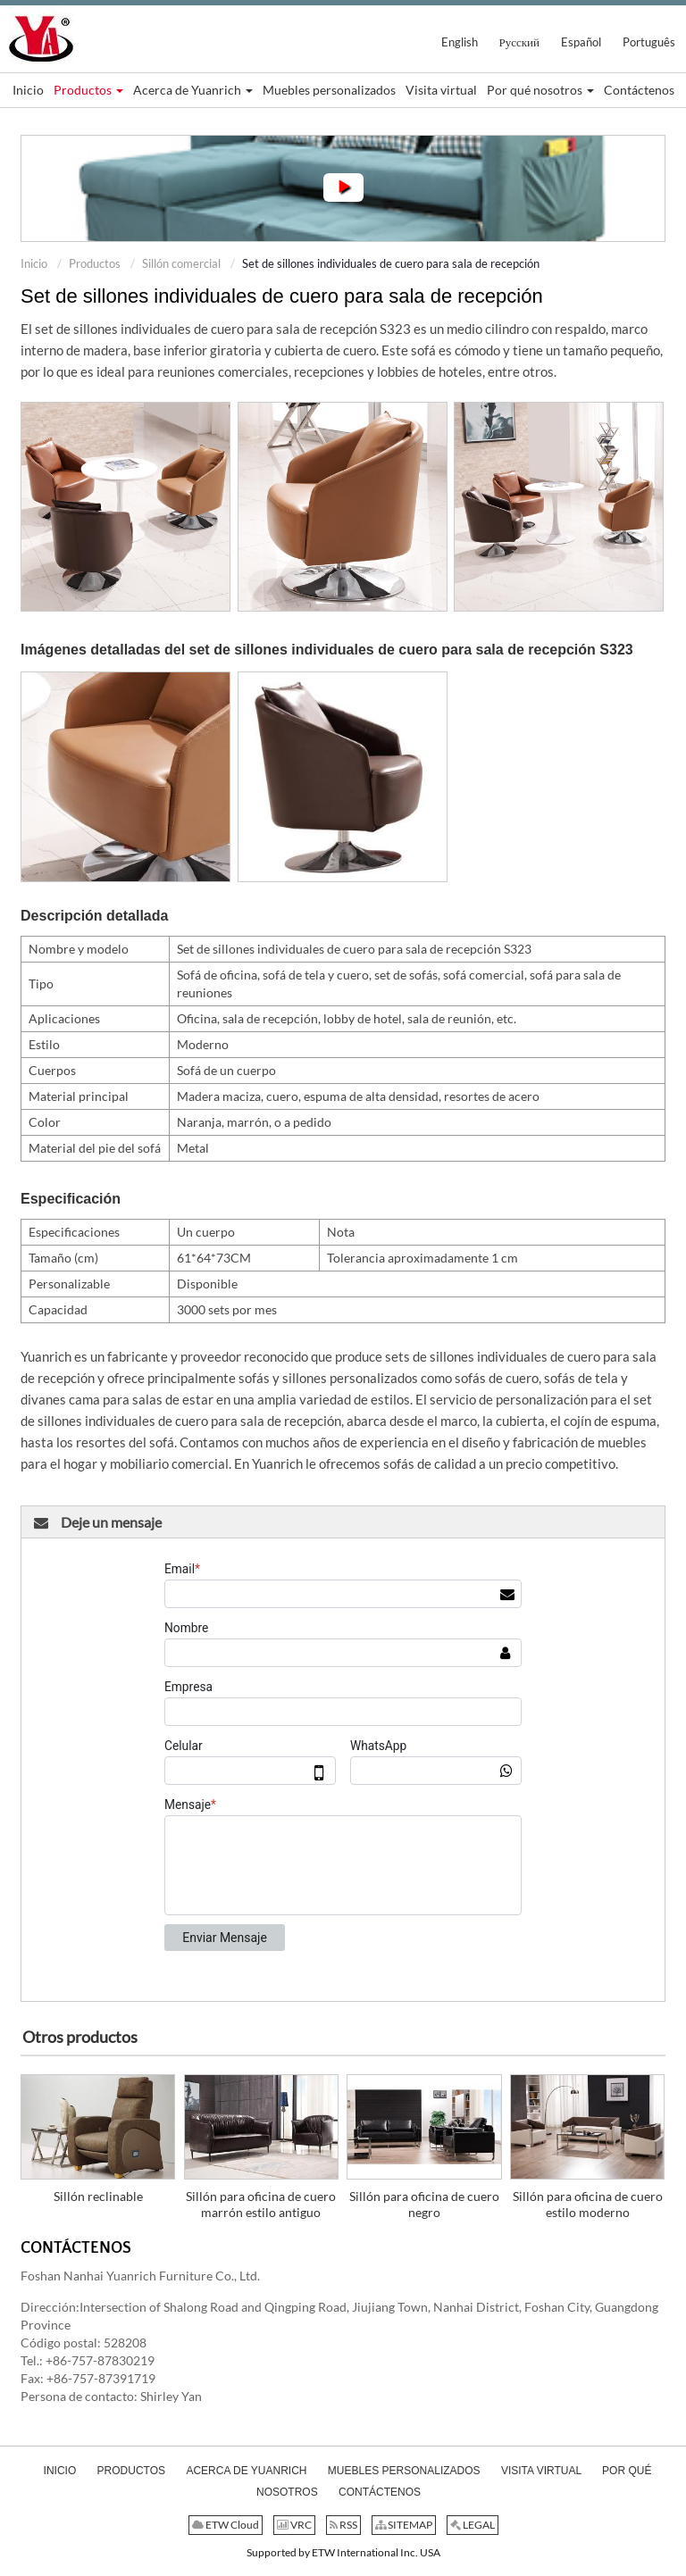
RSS (343, 2524)
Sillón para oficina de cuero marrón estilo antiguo (261, 2204)
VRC (294, 2524)
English (459, 42)
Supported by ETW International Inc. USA (343, 2552)
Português (649, 42)
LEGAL (472, 2524)
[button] (88, 90)
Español (581, 42)
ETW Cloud (225, 2524)
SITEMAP (403, 2524)
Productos (95, 263)
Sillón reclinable (98, 2196)
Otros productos (80, 2037)
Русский (519, 42)
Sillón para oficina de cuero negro (424, 2204)
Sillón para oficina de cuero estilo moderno (588, 2204)
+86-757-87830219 (100, 2360)
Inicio (34, 263)
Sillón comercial (181, 263)
